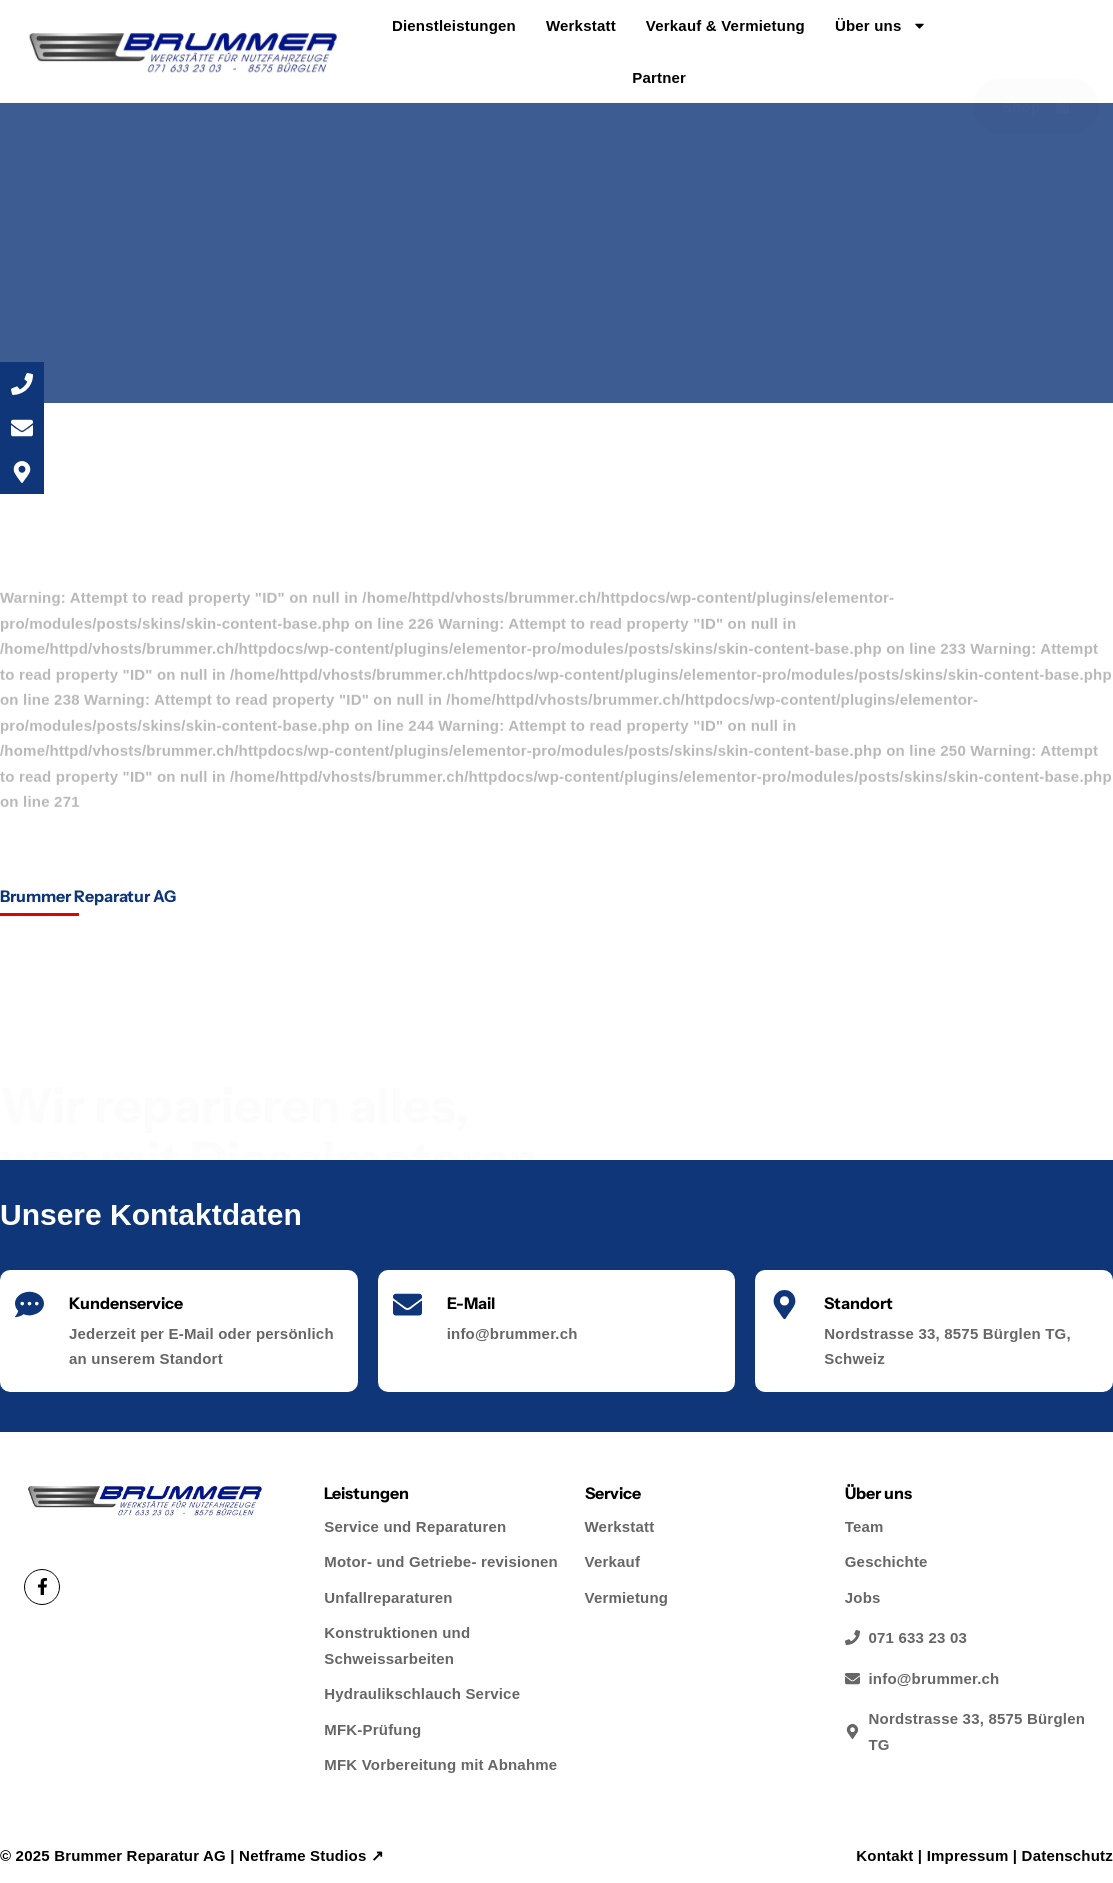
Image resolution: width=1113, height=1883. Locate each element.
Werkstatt (581, 25)
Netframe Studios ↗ (311, 1855)
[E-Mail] (407, 1304)
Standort (858, 1303)
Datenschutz (1067, 1855)
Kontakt (884, 1855)
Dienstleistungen (454, 25)
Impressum (968, 1855)
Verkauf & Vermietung (725, 25)
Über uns (881, 25)
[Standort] (784, 1304)
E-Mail (471, 1303)
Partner (659, 77)
